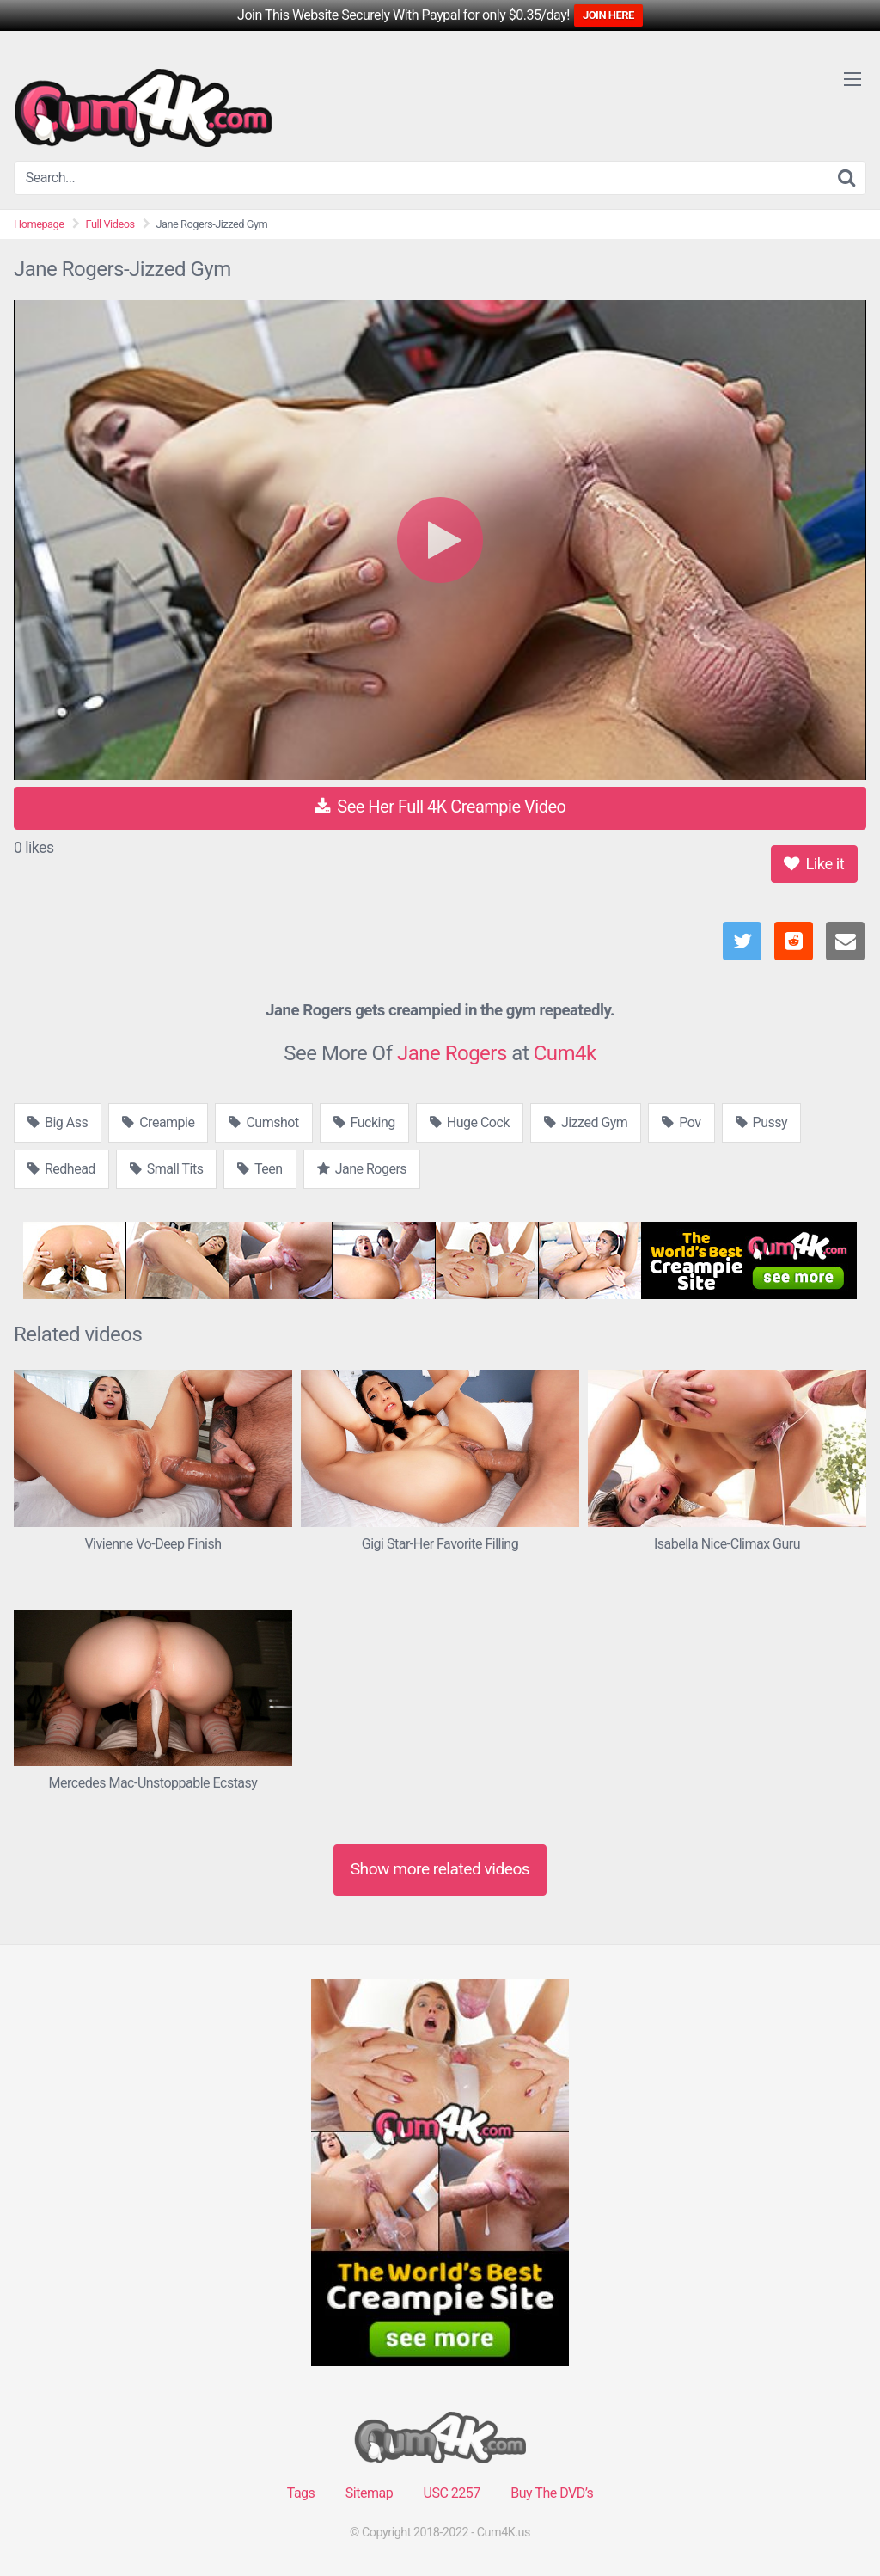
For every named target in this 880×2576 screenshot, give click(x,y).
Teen (259, 1169)
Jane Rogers (452, 1053)
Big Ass (58, 1122)
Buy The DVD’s (551, 2493)
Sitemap (369, 2493)
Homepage (39, 224)
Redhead (61, 1169)
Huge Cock (470, 1122)
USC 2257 (452, 2493)
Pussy (761, 1122)
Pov (681, 1122)
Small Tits (167, 1169)
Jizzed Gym (585, 1122)
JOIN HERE (608, 15)
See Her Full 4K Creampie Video (440, 806)
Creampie (158, 1122)
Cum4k (565, 1053)
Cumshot (263, 1122)
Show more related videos (440, 1869)
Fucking (364, 1122)
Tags (301, 2493)
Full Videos (110, 224)
